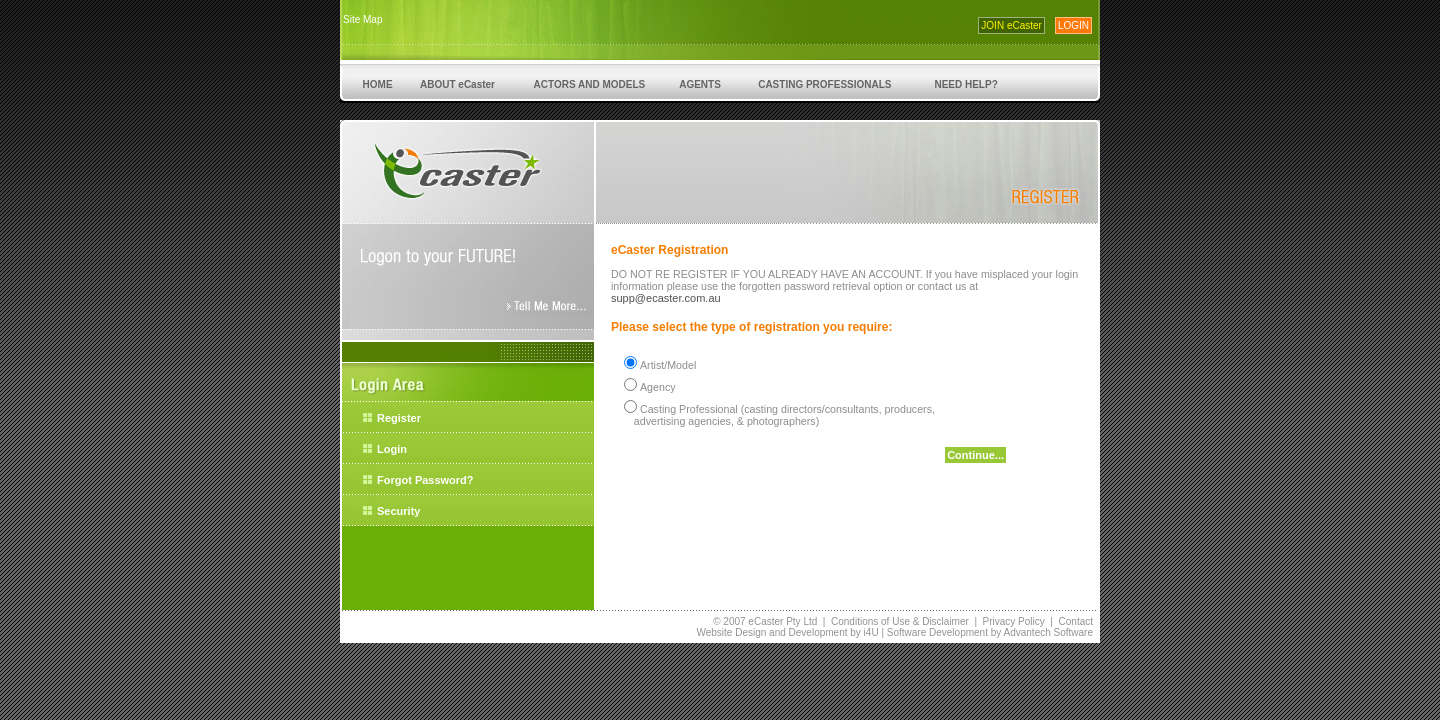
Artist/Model (668, 365)
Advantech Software (1049, 632)
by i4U (862, 632)
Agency (658, 387)
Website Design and (742, 632)
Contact (1076, 621)
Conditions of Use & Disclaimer (900, 621)
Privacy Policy (1014, 621)
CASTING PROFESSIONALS (824, 84)
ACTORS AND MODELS (589, 84)
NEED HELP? (966, 84)
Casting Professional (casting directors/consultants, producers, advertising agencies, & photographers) (777, 415)
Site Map (362, 19)
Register (399, 418)
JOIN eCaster (1011, 25)
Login (392, 449)
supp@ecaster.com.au (666, 298)
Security (398, 511)
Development (818, 632)
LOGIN (1073, 25)
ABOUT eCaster (458, 84)
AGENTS (700, 84)
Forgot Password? (425, 480)
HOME (378, 84)
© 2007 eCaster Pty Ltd (765, 621)
